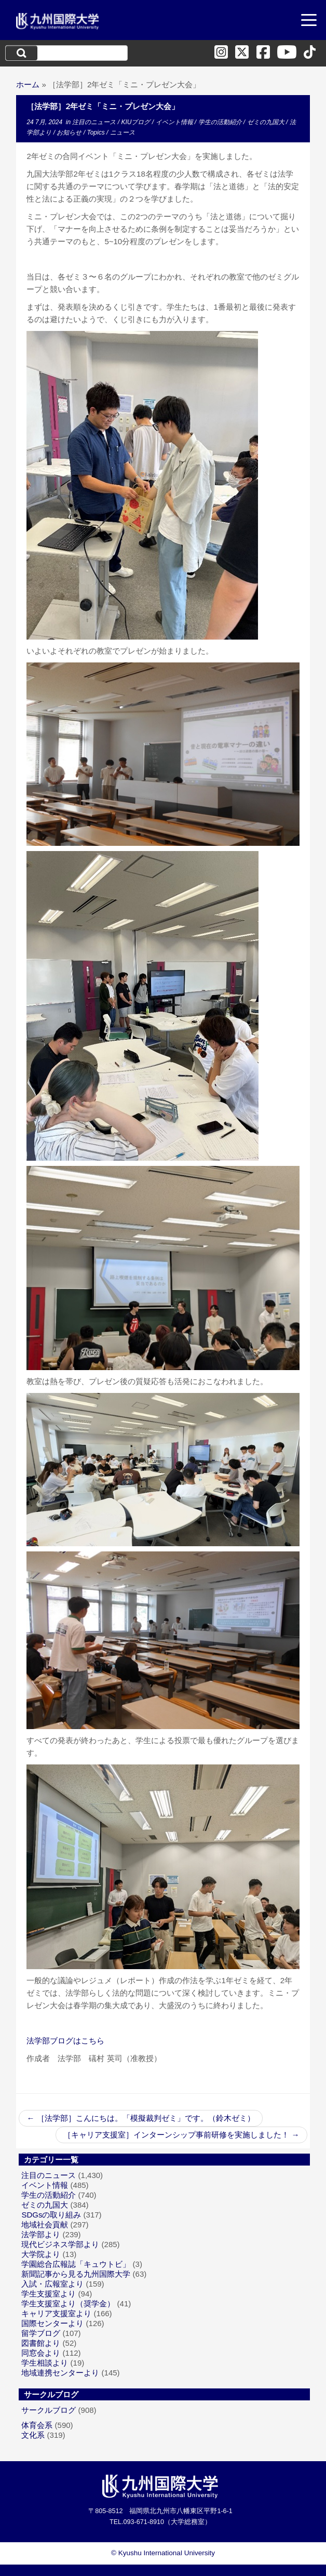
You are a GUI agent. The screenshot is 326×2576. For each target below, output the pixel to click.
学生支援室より (48, 2293)
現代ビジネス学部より (60, 2244)
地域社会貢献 (44, 2224)
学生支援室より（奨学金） (68, 2303)
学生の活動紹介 (220, 122)
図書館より (40, 2343)
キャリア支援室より (56, 2313)
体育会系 (36, 2425)
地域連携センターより (60, 2372)
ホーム (27, 84)
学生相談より (44, 2362)
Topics (96, 132)
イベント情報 (175, 122)
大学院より (40, 2254)
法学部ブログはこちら (65, 2040)
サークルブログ (48, 2410)
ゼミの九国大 (266, 122)
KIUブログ (136, 122)
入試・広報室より (52, 2283)
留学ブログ (40, 2333)
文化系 (33, 2435)
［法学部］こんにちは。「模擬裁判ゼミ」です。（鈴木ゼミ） (140, 2118)
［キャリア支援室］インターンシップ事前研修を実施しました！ (181, 2134)
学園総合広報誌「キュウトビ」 (75, 2264)
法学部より (40, 2234)
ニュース (122, 132)
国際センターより (52, 2323)
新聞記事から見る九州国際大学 (75, 2273)
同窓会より (40, 2352)
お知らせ (70, 132)
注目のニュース (94, 122)
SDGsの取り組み (51, 2214)
